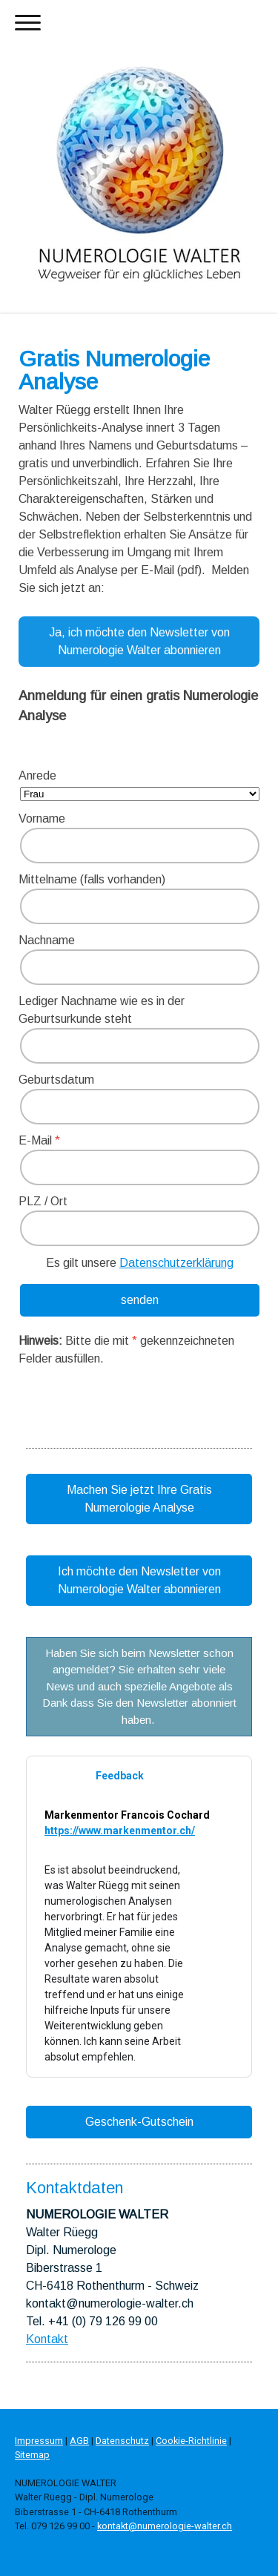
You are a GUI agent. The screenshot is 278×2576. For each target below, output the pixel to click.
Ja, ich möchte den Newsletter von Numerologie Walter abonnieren (139, 641)
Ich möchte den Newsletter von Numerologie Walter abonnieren (139, 1580)
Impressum (39, 2440)
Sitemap (32, 2454)
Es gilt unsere (140, 1262)
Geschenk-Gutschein (139, 2121)
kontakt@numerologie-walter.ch (164, 2525)
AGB (79, 2440)
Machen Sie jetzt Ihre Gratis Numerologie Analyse (139, 1498)
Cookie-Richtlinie (191, 2440)
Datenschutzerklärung (176, 1262)
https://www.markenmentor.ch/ (119, 1831)
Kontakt (47, 2339)
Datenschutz (122, 2440)
